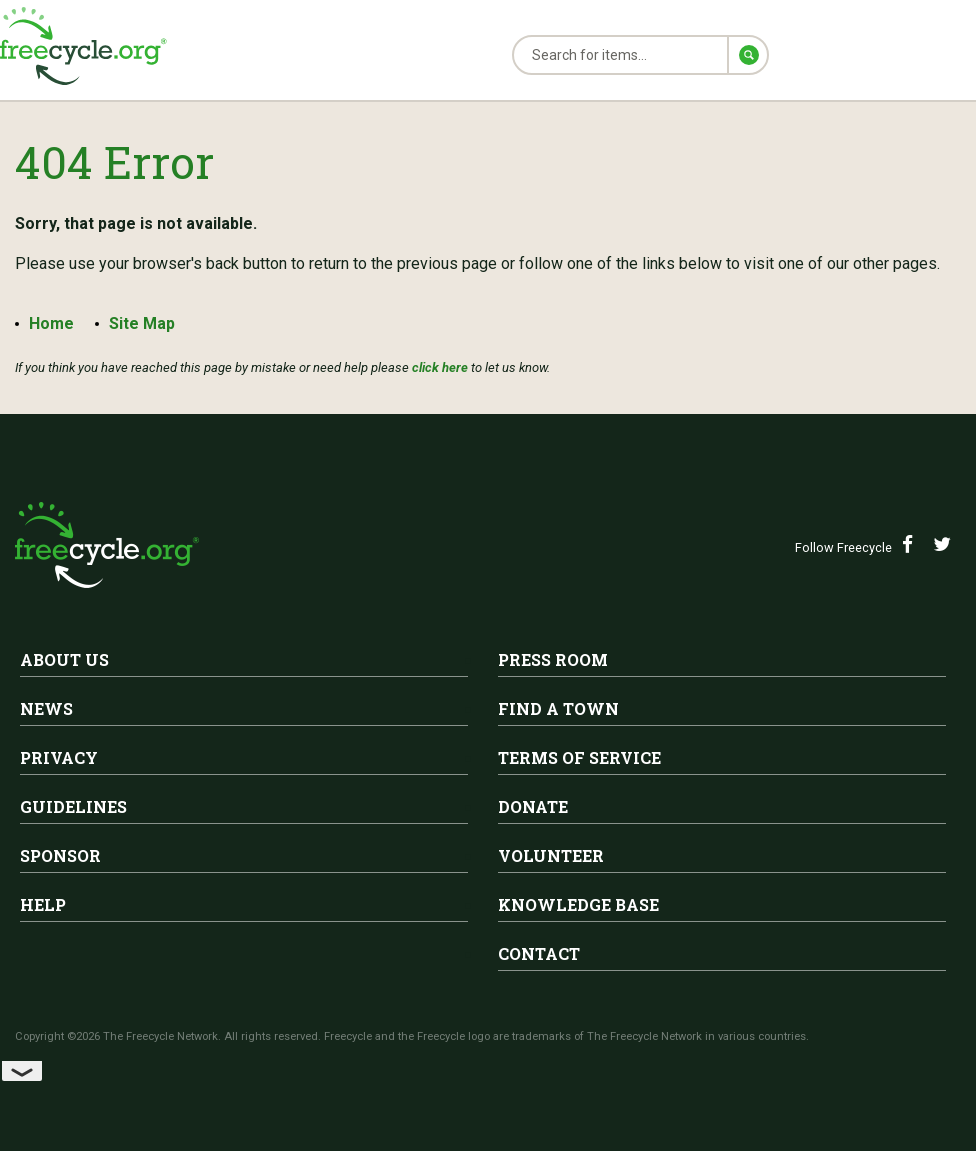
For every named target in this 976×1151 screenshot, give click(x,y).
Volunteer (551, 855)
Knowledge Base (578, 904)
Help (43, 904)
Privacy (59, 757)
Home (51, 323)
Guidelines (73, 806)
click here (440, 367)
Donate (533, 806)
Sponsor (60, 855)
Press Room (553, 659)
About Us (64, 659)
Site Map (145, 323)
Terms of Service (579, 757)
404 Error (121, 160)
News (46, 708)
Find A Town (558, 708)
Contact (539, 953)
